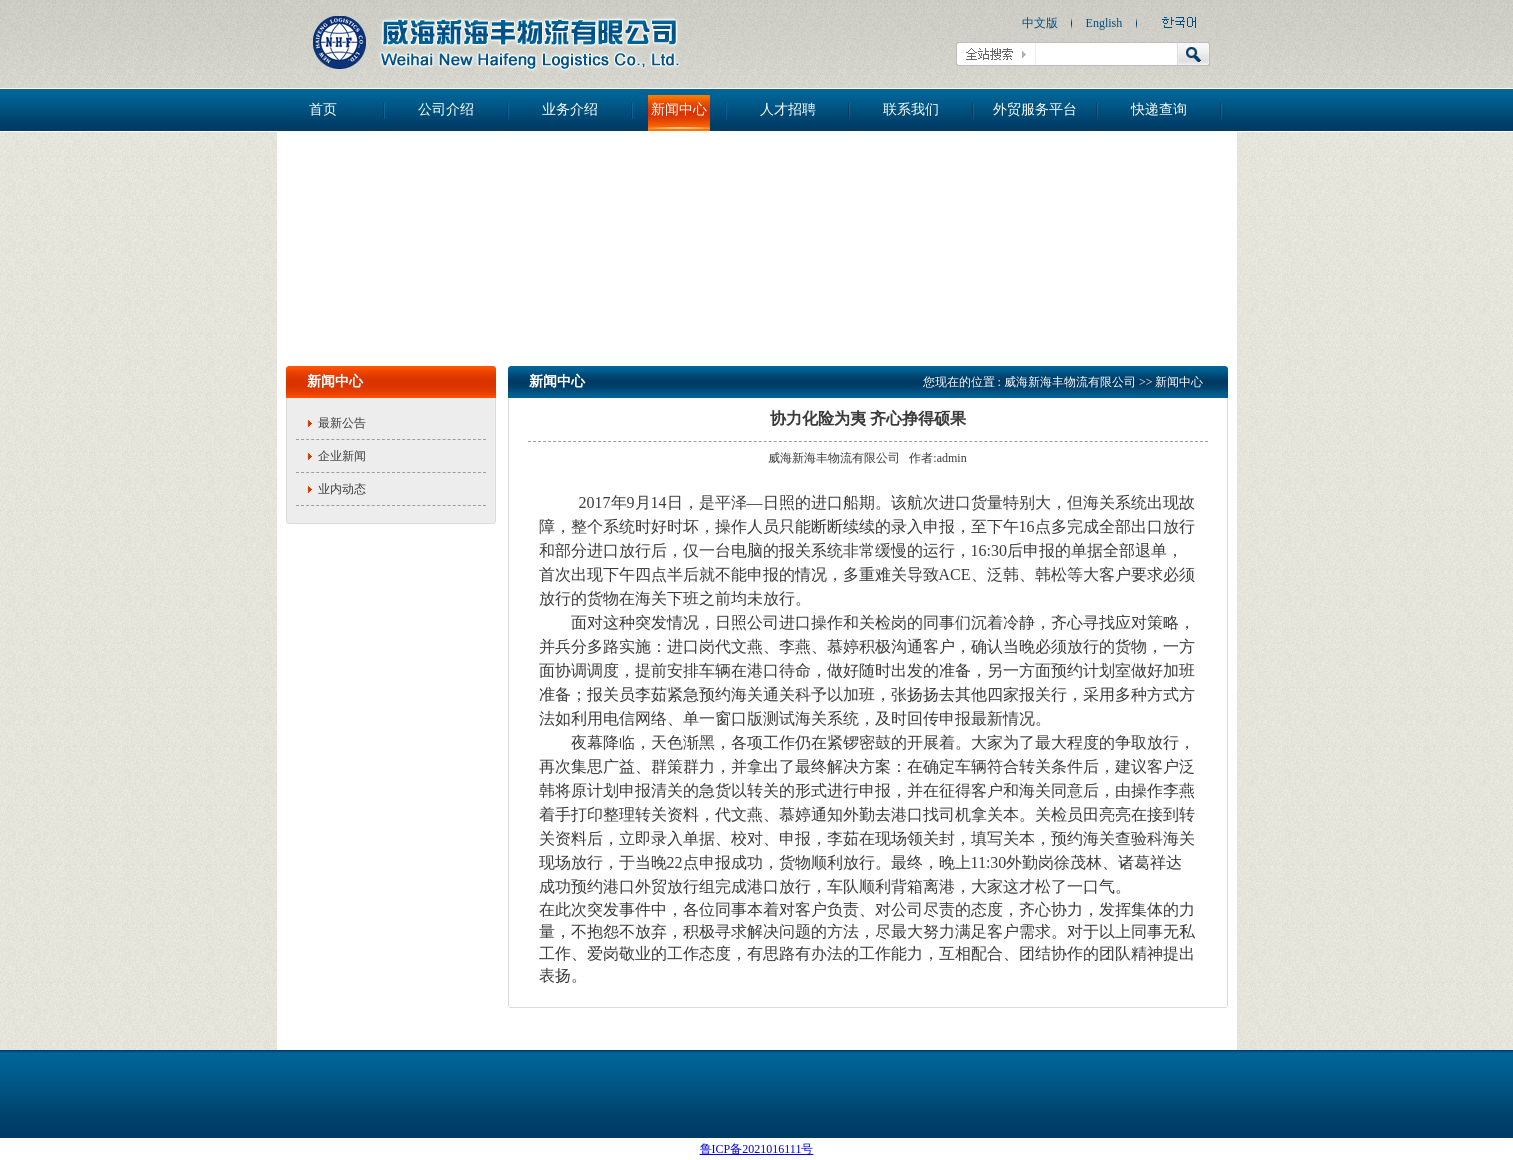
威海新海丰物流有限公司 (1070, 382)
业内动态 (342, 489)
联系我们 (911, 109)
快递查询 (1159, 109)
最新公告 (342, 423)
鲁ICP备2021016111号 (757, 1149)
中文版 (1040, 23)
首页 (323, 109)
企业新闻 (342, 456)
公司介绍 (446, 109)
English (1104, 23)
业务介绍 (570, 109)
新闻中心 (679, 109)
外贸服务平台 (1035, 109)
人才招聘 (788, 109)
